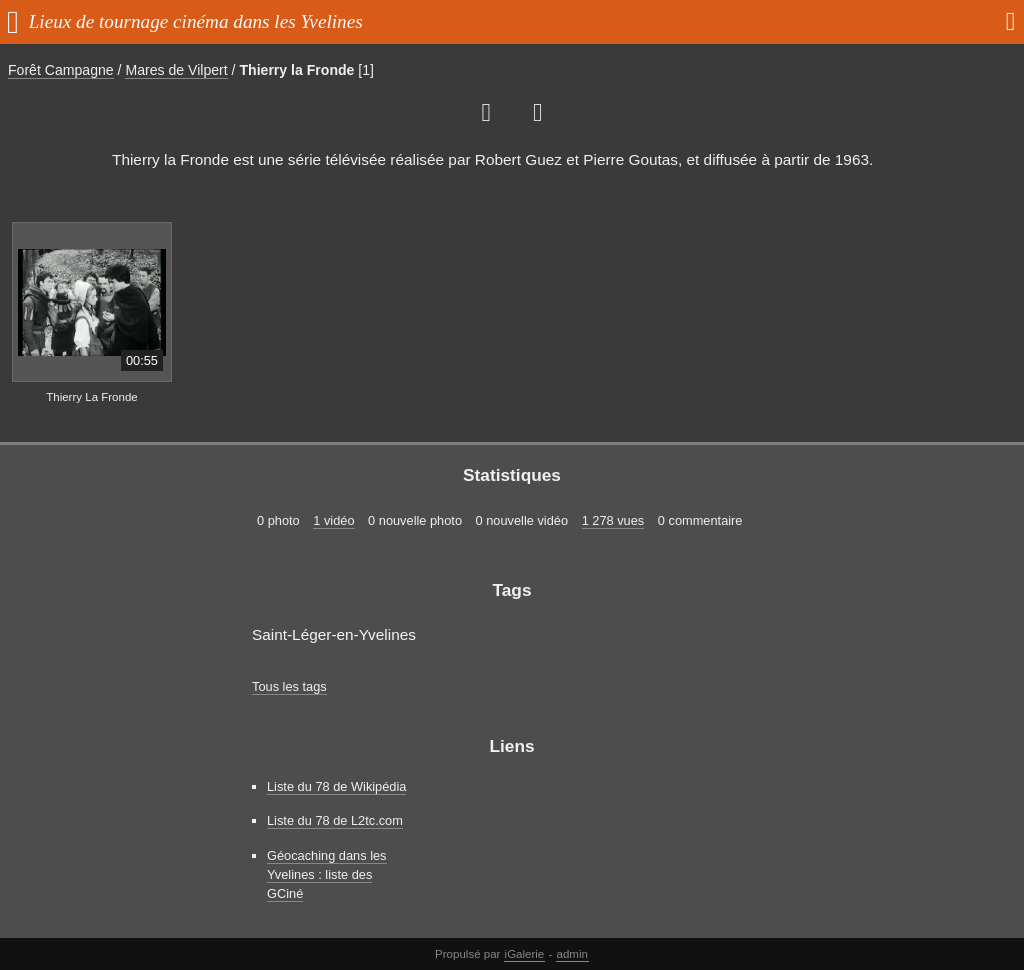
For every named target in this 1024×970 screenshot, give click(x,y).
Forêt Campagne (61, 70)
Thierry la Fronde (296, 70)
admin (572, 954)
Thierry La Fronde (92, 397)
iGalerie (525, 954)
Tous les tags (289, 686)
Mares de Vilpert (176, 70)
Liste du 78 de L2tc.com (335, 820)
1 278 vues (613, 520)
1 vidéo (333, 520)
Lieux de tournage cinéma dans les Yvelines (196, 21)
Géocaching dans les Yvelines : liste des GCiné (327, 874)
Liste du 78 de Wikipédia (336, 786)
